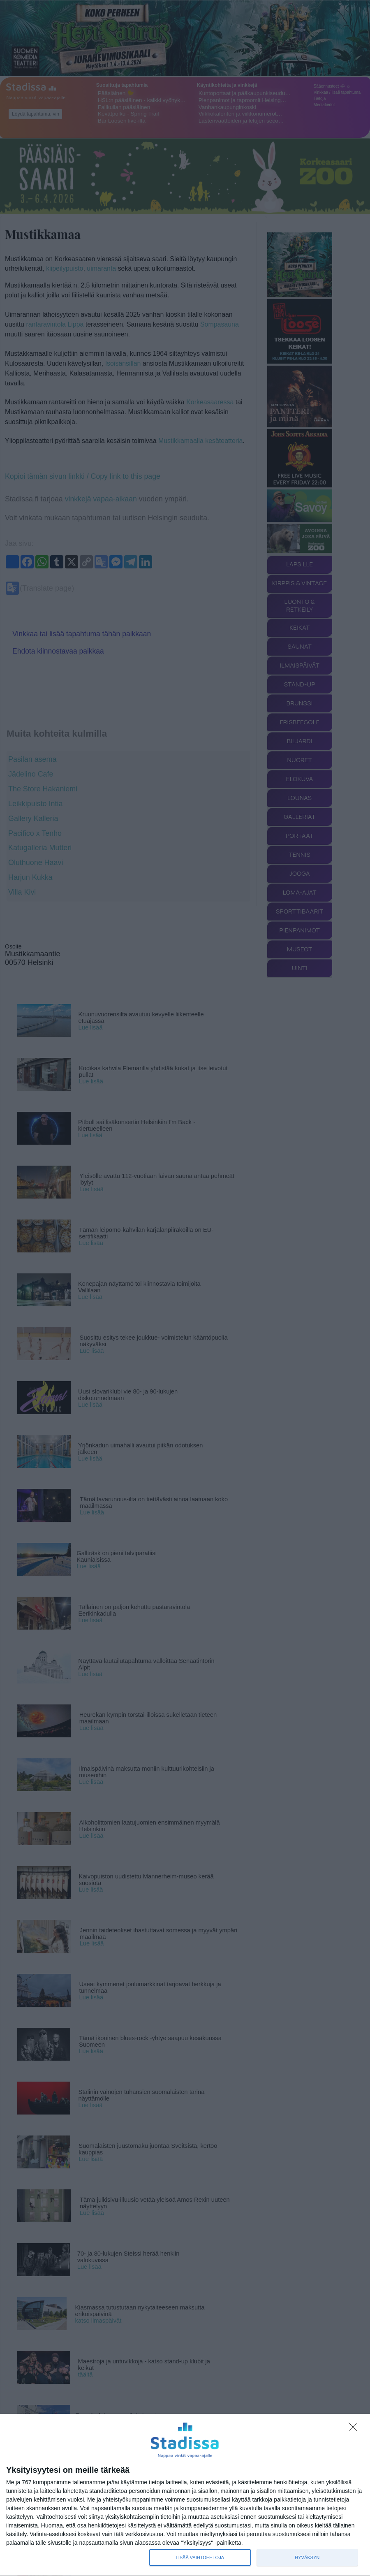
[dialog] (185, 2495)
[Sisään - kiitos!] (355, 2429)
